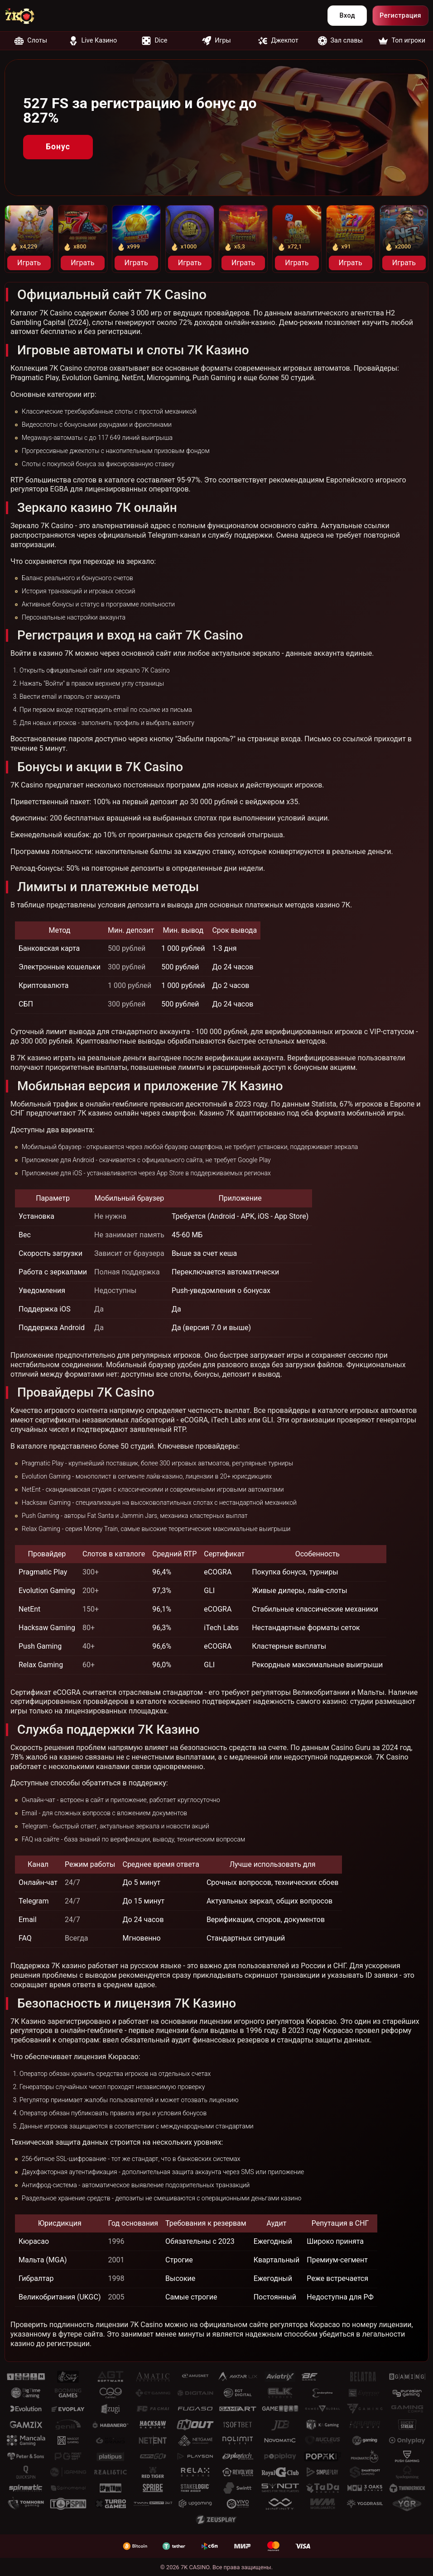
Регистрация (400, 15)
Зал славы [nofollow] (340, 40)
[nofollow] (25, 15)
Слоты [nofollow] (30, 40)
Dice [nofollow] (154, 40)
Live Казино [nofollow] (93, 40)
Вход (347, 15)
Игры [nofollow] (216, 40)
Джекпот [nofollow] (278, 40)
